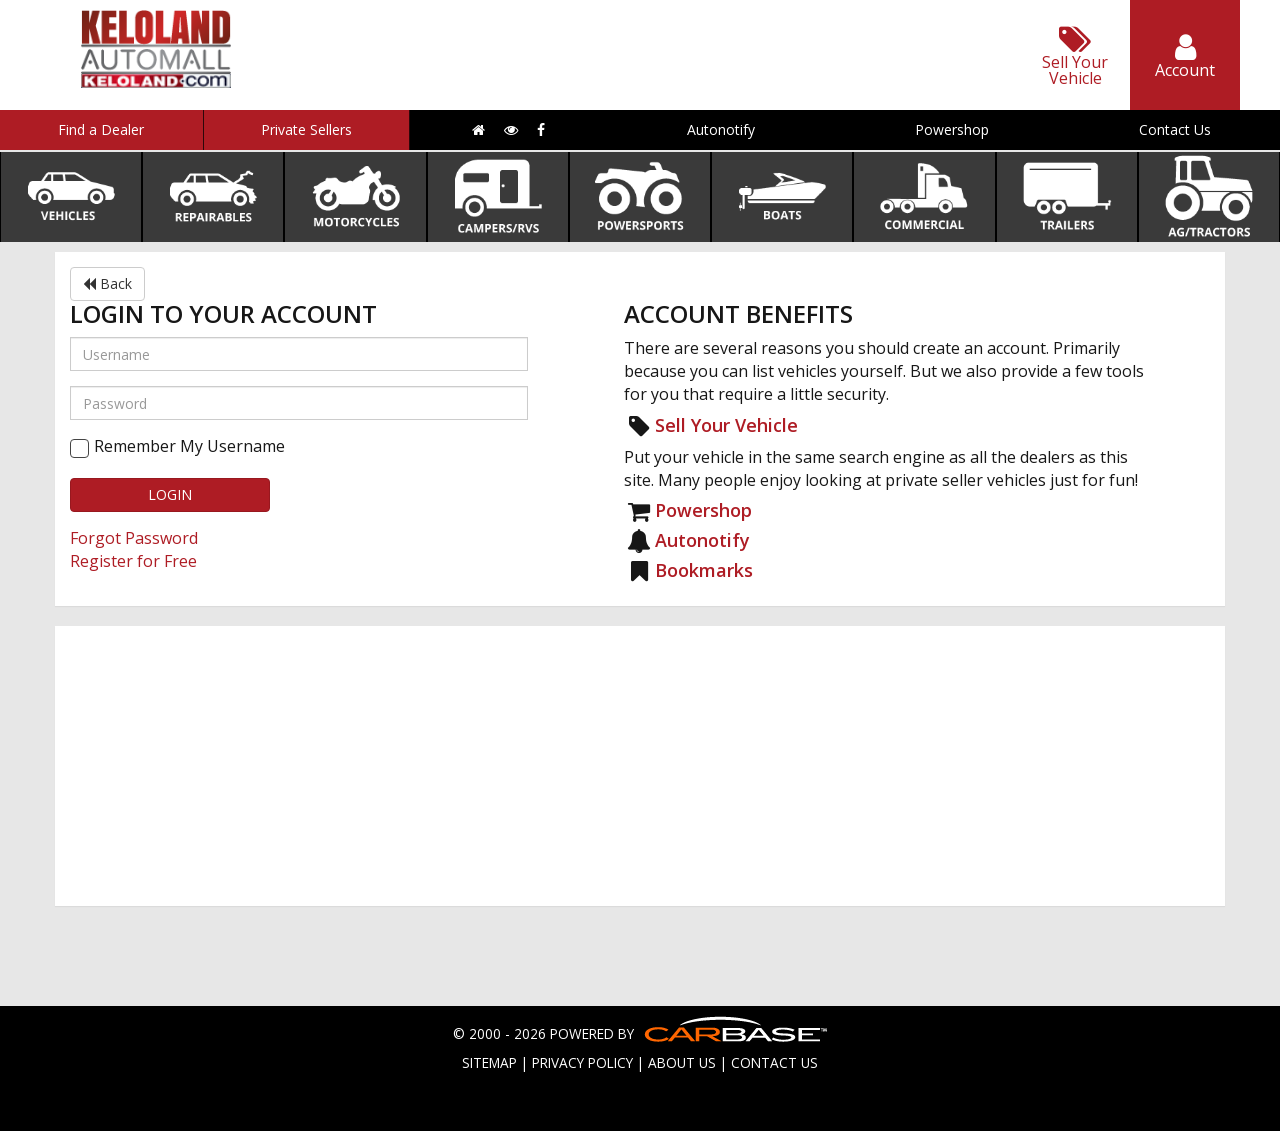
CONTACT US (774, 1062)
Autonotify (721, 129)
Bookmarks (704, 570)
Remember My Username (189, 446)
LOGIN (170, 494)
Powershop (952, 129)
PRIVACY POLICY (582, 1062)
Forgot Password (134, 538)
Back (107, 283)
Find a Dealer (101, 129)
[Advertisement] (640, 766)
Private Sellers (306, 129)
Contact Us (1175, 129)
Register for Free (133, 561)
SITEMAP (489, 1062)
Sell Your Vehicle (726, 425)
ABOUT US (682, 1062)
